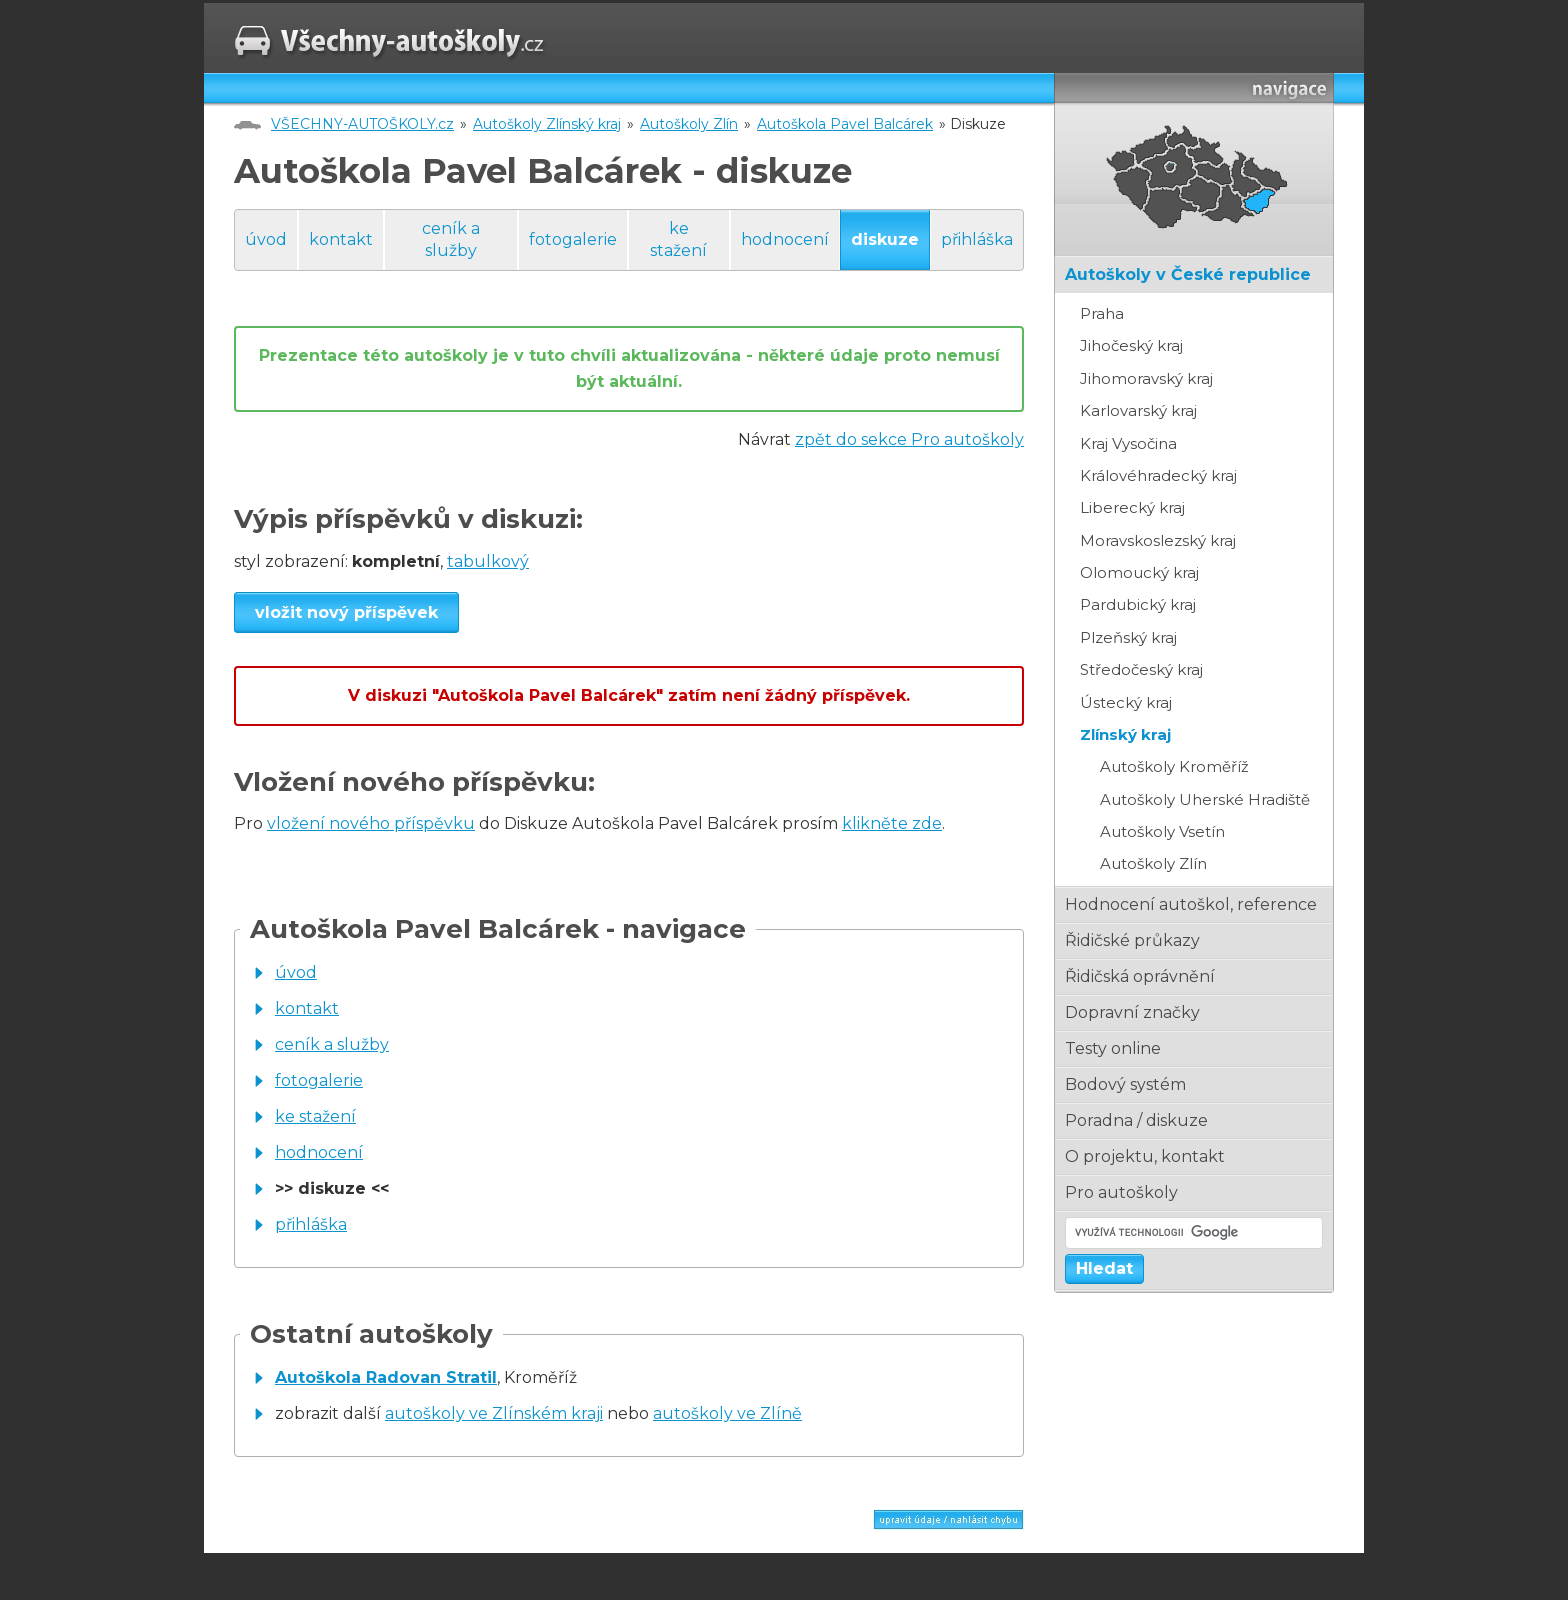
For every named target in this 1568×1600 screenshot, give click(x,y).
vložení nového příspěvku (371, 823)
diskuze (885, 239)
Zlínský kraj (1125, 734)
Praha (1102, 313)
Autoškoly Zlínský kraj (547, 124)
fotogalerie (573, 239)
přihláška (977, 239)
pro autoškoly (1121, 1192)
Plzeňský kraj (1128, 637)
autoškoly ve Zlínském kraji (494, 1413)
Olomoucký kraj (1139, 572)
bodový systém (1125, 1084)
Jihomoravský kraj (1146, 378)
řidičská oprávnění (1140, 976)
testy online (1113, 1048)
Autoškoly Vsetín (1162, 831)
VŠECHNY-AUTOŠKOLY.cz (362, 124)
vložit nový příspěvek (346, 612)
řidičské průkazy (1132, 940)
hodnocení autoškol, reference (1191, 904)
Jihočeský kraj (1131, 345)
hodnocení (785, 239)
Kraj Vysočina (1128, 443)
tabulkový (488, 561)
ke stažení (678, 239)
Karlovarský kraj (1138, 410)
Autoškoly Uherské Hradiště (1205, 799)
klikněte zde (892, 823)
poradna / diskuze (1136, 1120)
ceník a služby (451, 239)
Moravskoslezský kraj (1158, 540)
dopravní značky (1132, 1012)
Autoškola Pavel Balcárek (845, 124)
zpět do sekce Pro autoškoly (909, 439)
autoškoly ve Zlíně (727, 1413)
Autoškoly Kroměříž (1174, 766)
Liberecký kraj (1132, 507)
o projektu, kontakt (1145, 1156)
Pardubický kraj (1138, 604)
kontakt (341, 239)
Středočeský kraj (1141, 669)
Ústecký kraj (1126, 702)
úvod (266, 239)
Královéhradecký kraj (1158, 475)
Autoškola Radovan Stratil (386, 1377)
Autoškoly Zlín (689, 124)
